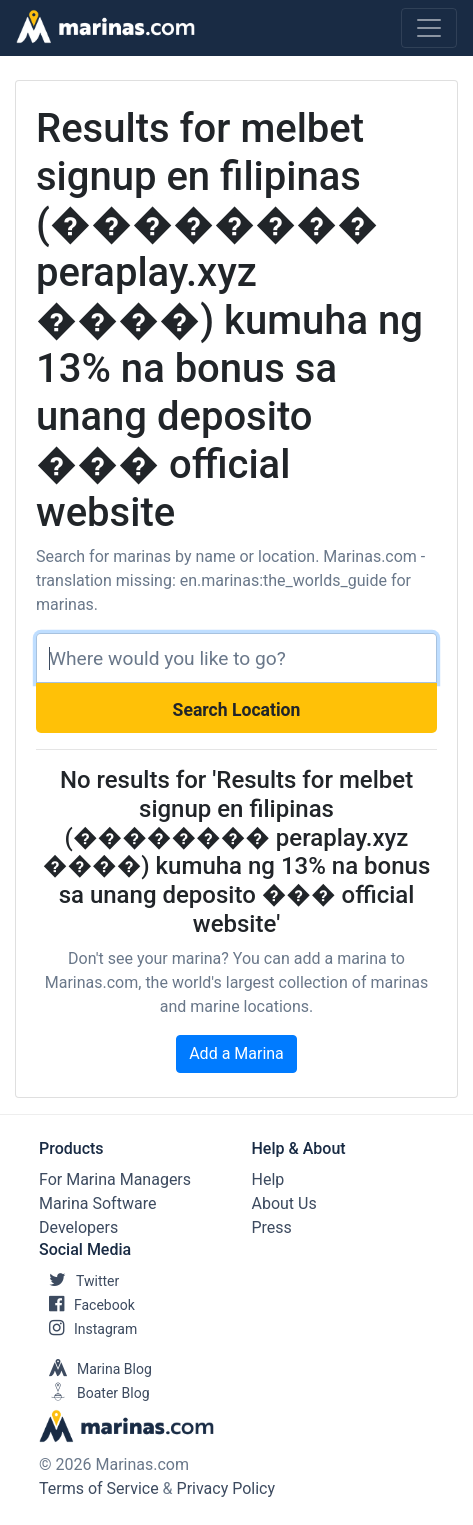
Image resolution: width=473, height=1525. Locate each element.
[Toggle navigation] (429, 28)
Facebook (87, 1305)
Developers (78, 1227)
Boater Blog (94, 1393)
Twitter (79, 1281)
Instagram (88, 1329)
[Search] (236, 658)
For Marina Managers (115, 1179)
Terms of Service (99, 1488)
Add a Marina (236, 1053)
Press (272, 1227)
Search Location (237, 710)
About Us (284, 1203)
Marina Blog (95, 1369)
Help (268, 1179)
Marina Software (97, 1203)
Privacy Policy (226, 1488)
